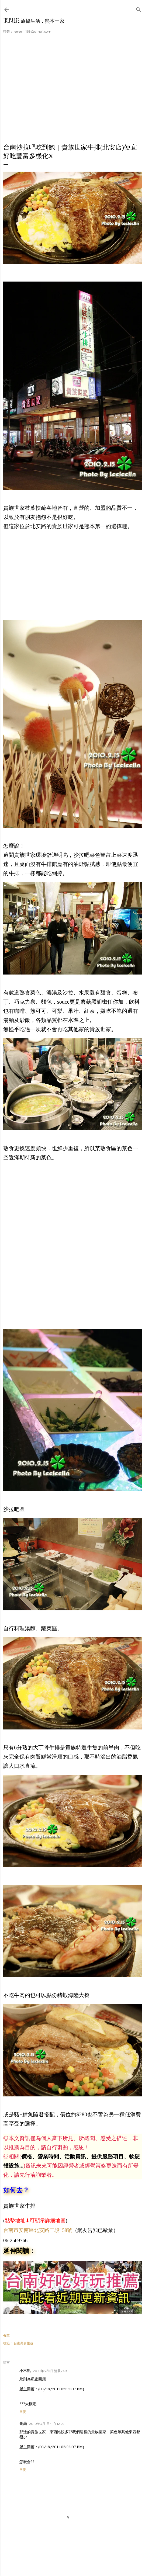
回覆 (22, 2412)
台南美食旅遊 (23, 2343)
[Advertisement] (72, 92)
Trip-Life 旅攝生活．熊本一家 (33, 21)
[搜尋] (138, 8)
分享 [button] (6, 2336)
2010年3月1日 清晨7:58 (50, 2371)
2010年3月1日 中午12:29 (46, 2424)
